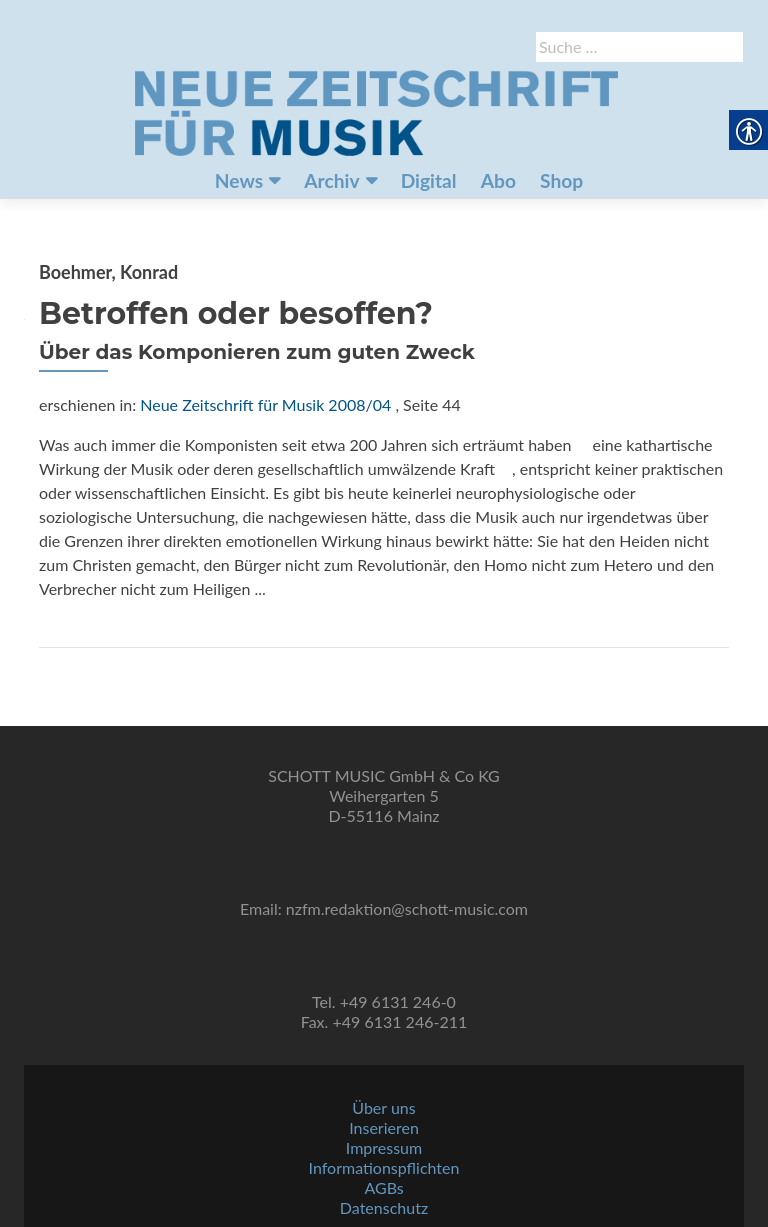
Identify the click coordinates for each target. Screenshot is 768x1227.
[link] (376, 111)
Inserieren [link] (384, 1127)
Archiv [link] (331, 180)
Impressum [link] (384, 1147)
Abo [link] (498, 180)
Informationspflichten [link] (384, 1167)
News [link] (239, 180)
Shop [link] (561, 180)
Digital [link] (429, 180)
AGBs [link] (383, 1187)
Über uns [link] (383, 1107)
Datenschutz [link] (384, 1207)
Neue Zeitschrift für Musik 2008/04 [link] (265, 404)
